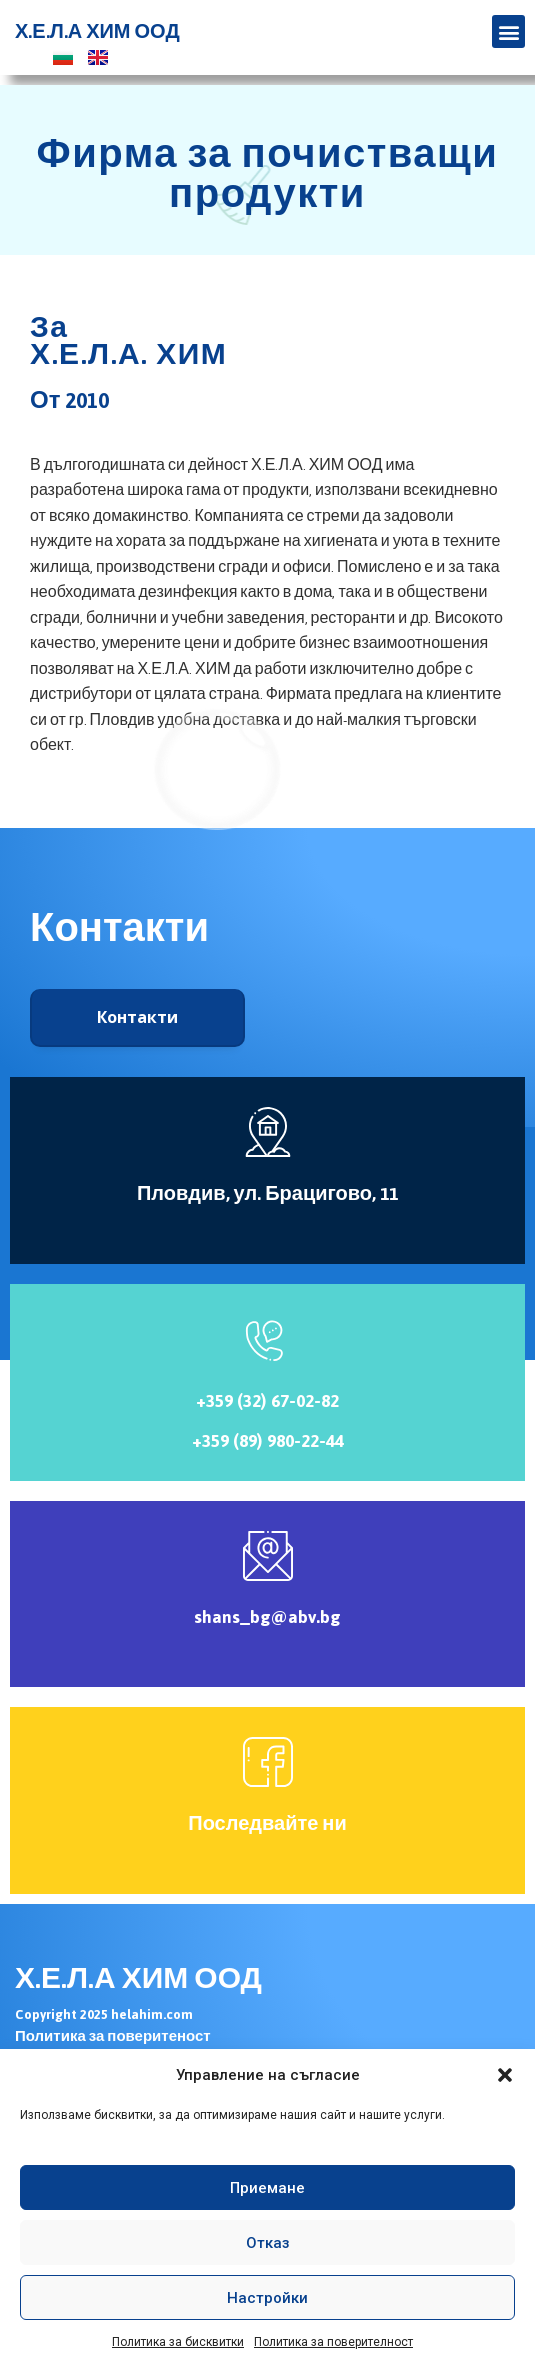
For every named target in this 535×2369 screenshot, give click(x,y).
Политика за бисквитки (178, 2342)
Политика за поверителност (333, 2342)
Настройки (267, 2298)
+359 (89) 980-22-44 (268, 1441)
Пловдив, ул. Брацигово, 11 (267, 1194)
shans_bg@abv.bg (267, 1617)
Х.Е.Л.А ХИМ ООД (97, 32)
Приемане (267, 2188)
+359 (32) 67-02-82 (267, 1401)
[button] (505, 2075)
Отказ (268, 2243)
